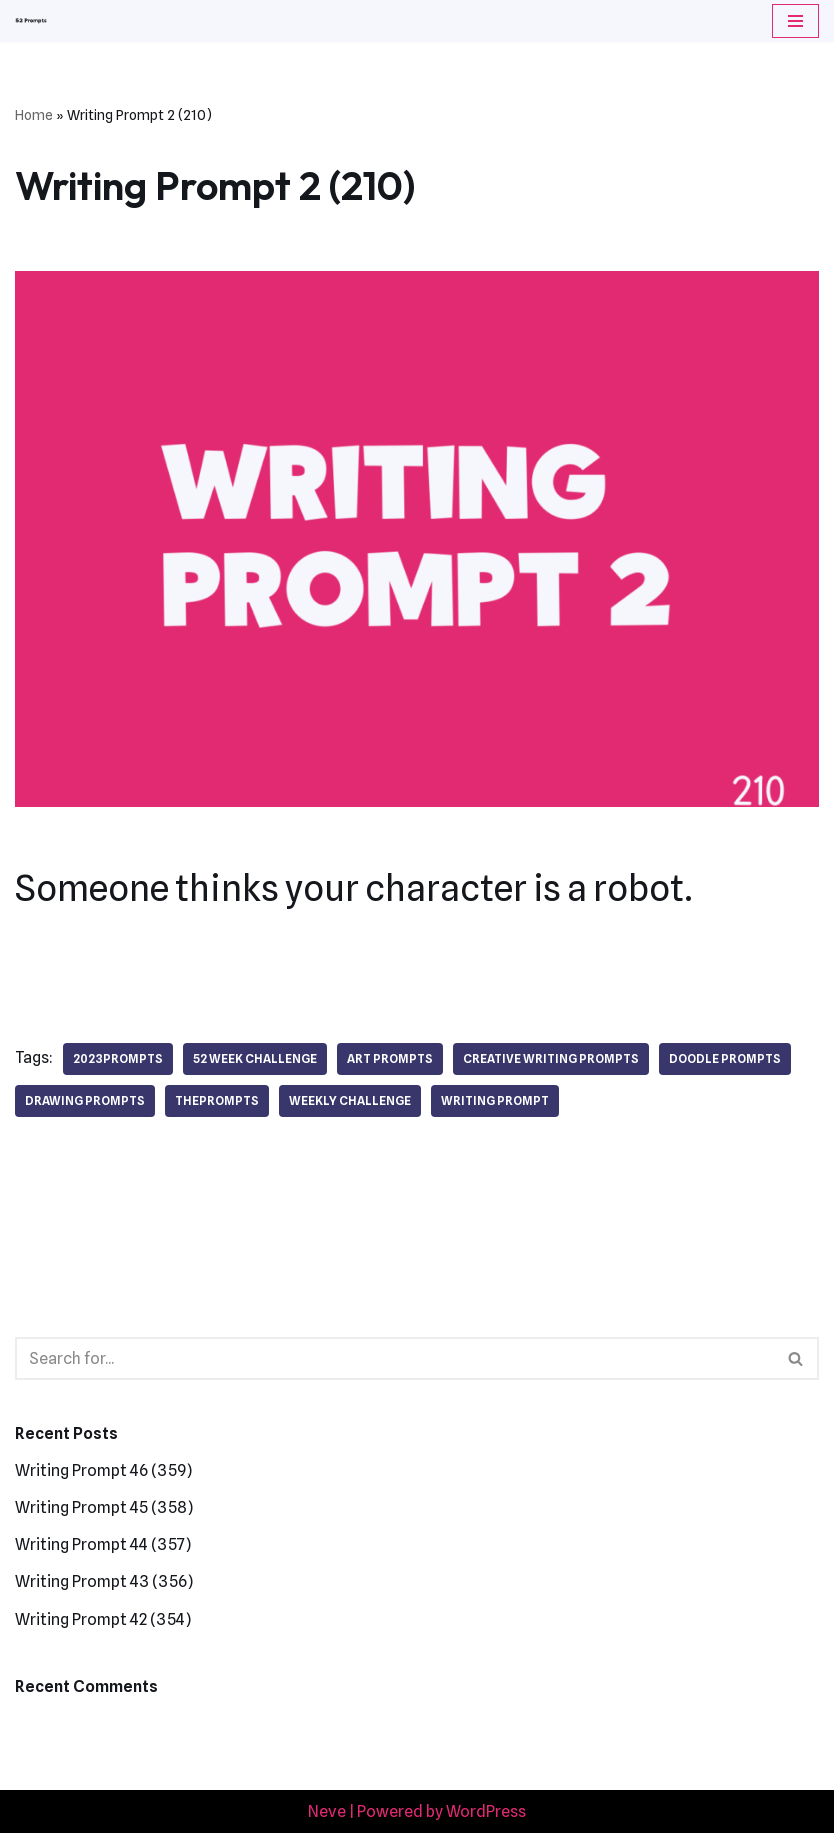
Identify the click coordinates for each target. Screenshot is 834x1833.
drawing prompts (85, 1100)
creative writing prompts (551, 1058)
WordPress (486, 1811)
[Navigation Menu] (795, 21)
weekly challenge (350, 1100)
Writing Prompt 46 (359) (103, 1470)
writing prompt (495, 1100)
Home (34, 115)
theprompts (217, 1100)
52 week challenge (255, 1058)
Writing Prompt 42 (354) (103, 1619)
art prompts (390, 1058)
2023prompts (118, 1058)
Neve (327, 1811)
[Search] (394, 1358)
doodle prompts (725, 1058)
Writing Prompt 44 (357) (103, 1544)
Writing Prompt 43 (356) (104, 1581)
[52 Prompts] (31, 21)
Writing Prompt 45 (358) (104, 1507)
